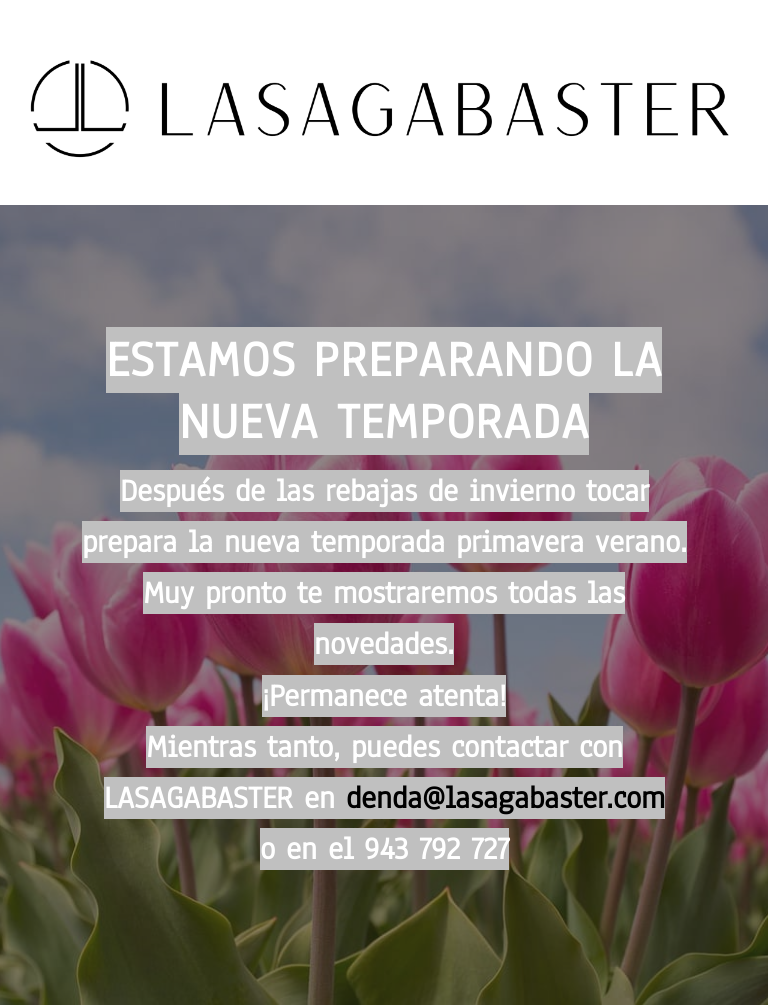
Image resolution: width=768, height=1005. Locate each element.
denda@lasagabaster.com (505, 798)
